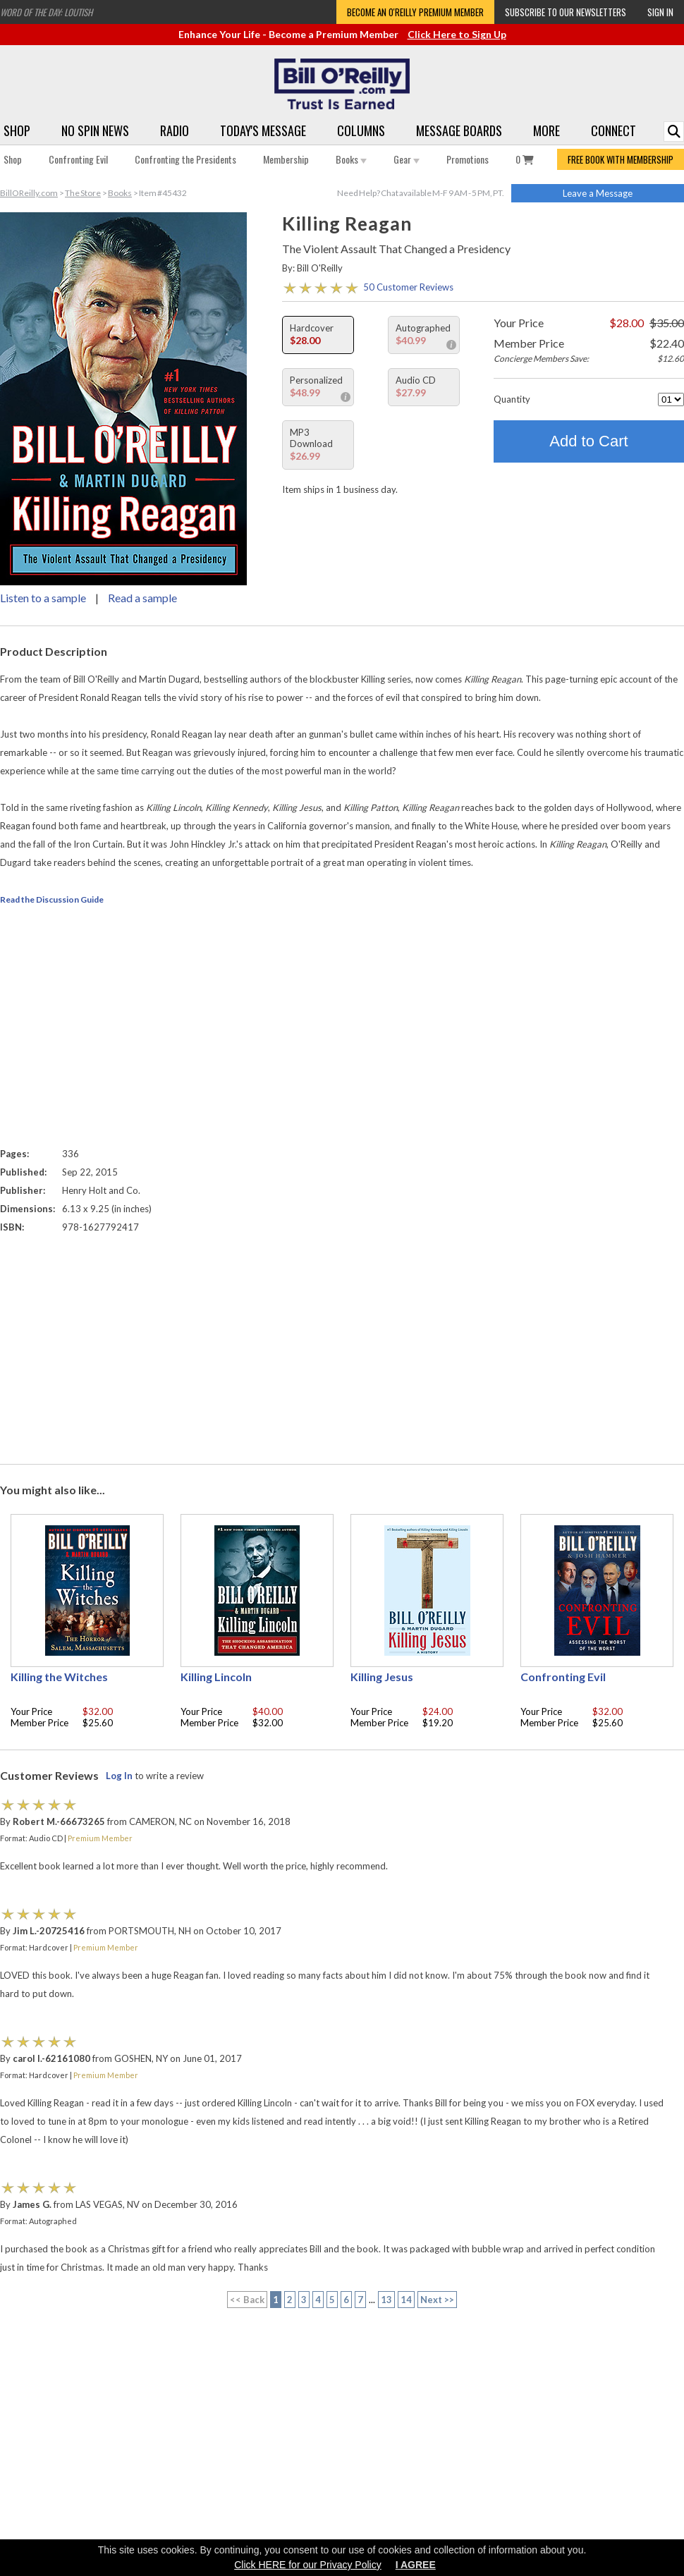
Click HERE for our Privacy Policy (307, 2564)
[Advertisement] (342, 1345)
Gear (406, 159)
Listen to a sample (43, 597)
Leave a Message (598, 193)
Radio (174, 130)
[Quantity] (671, 399)
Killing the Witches (59, 1676)
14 (406, 2299)
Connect (613, 130)
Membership (286, 159)
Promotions (467, 159)
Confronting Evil (78, 159)
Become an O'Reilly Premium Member (415, 12)
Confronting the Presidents (185, 159)
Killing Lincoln (216, 1676)
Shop (17, 130)
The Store (83, 193)
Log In (119, 1775)
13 (386, 2299)
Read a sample (142, 597)
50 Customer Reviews (408, 287)
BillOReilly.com (29, 193)
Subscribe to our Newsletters (565, 12)
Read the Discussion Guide (52, 899)
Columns (361, 130)
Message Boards (459, 130)
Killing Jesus (381, 1676)
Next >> (437, 2299)
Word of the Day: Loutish (46, 12)
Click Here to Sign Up (457, 34)
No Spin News (95, 130)
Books (351, 159)
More (546, 130)
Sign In (660, 12)
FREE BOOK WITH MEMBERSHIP (620, 159)
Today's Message (263, 130)
